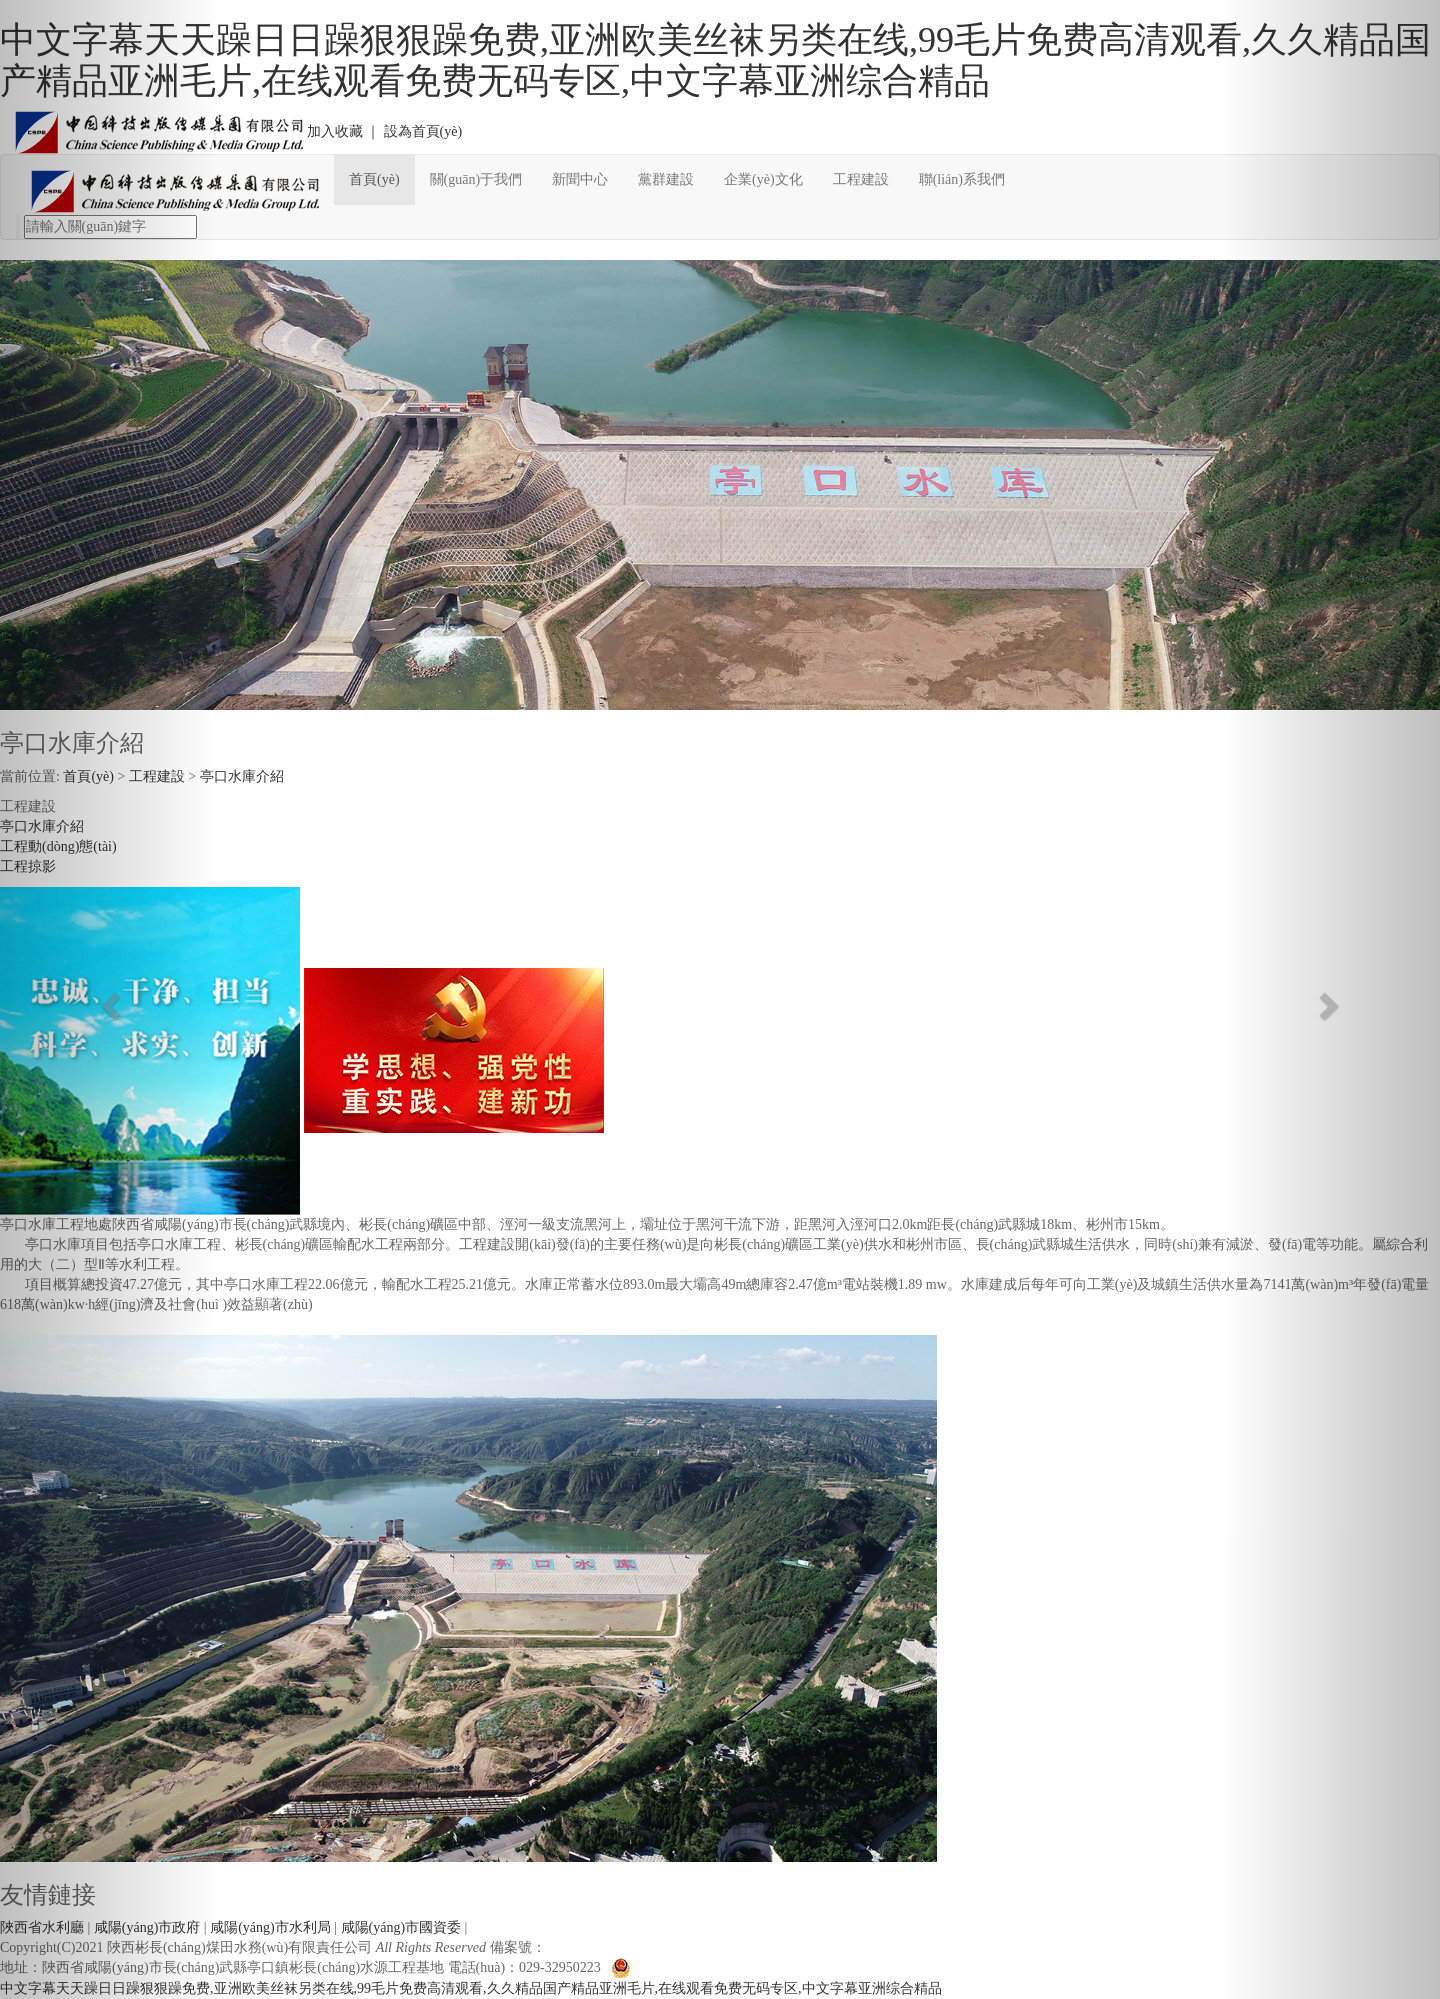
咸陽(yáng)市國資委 (401, 1927)
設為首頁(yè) (423, 131)
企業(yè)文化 (763, 179)
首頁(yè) (374, 179)
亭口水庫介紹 (242, 776)
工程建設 (861, 179)
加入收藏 (335, 131)
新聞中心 (580, 179)
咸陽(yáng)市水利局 (270, 1927)
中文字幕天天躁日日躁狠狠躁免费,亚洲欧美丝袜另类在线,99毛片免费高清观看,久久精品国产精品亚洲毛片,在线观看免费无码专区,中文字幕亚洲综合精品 (715, 60)
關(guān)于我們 (476, 179)
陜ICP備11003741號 (605, 1947)
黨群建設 (666, 179)
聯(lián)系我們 (962, 179)
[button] (108, 999)
